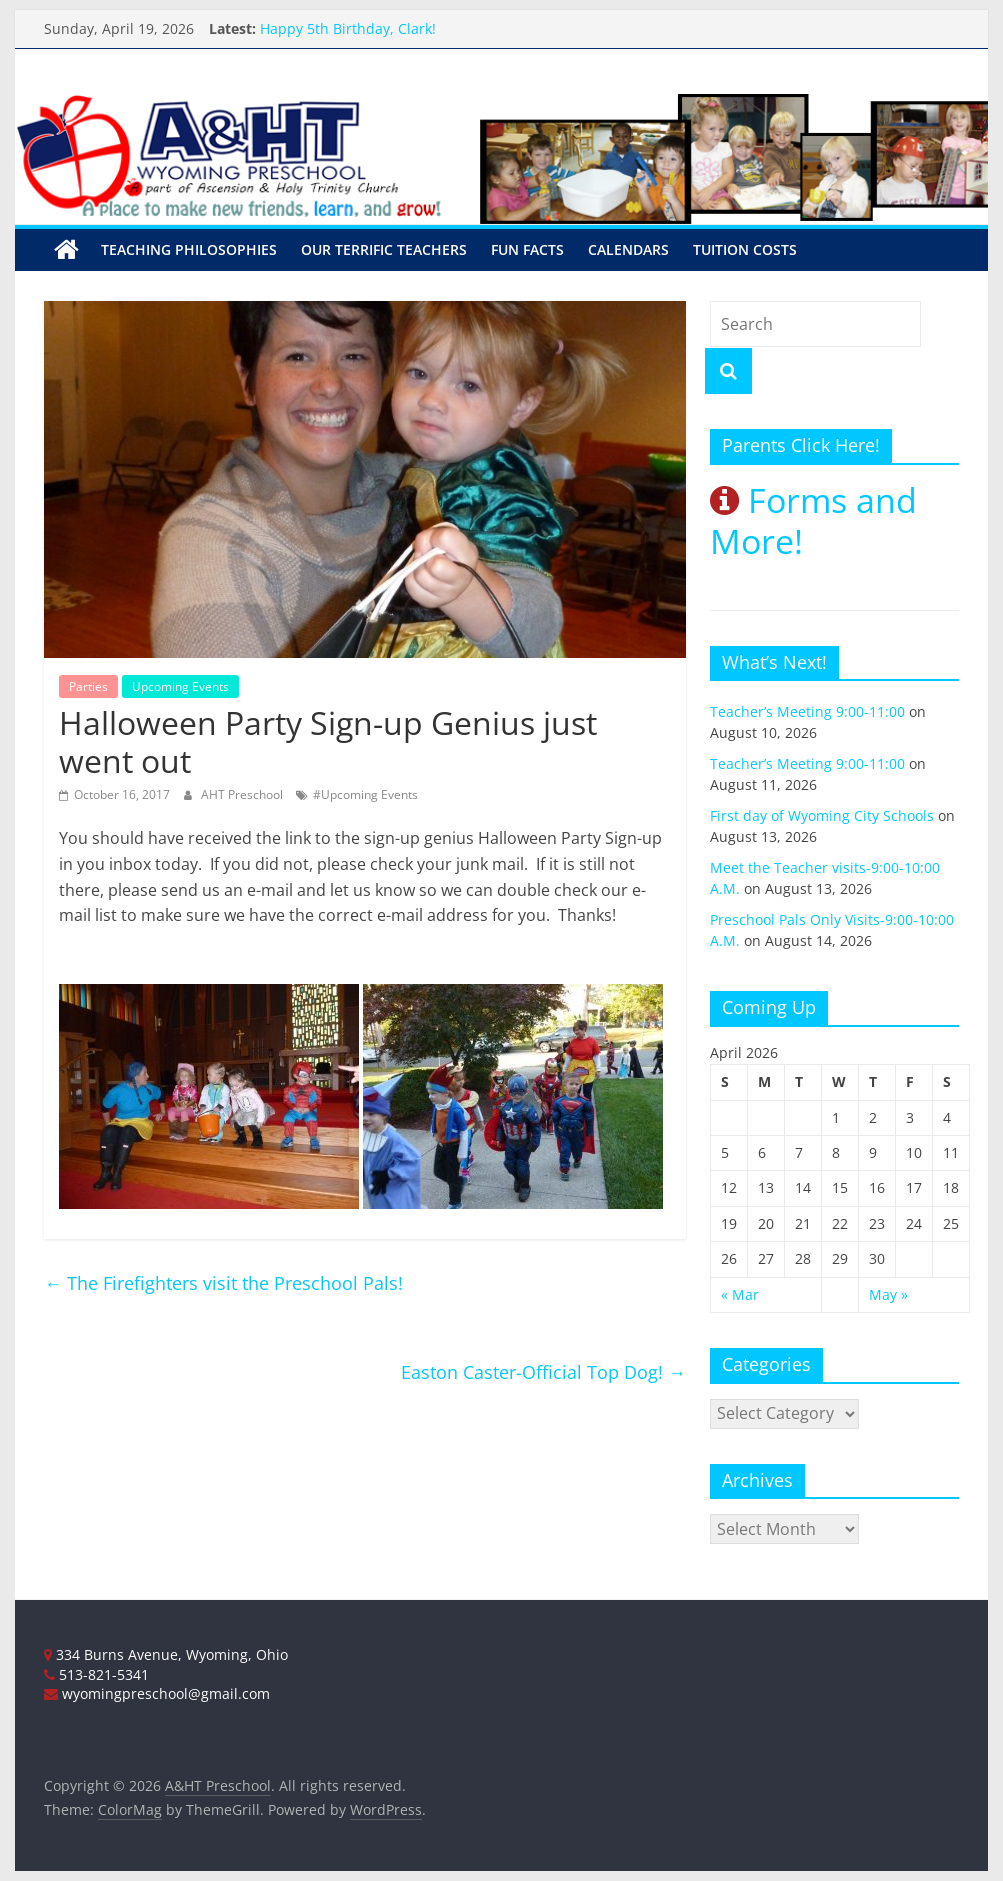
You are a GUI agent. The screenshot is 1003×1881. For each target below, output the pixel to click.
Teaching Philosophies (189, 249)
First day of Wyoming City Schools (822, 815)
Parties (88, 686)
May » (888, 1293)
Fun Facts (527, 249)
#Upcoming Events (365, 794)
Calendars (628, 249)
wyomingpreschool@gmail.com (157, 1693)
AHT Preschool (243, 794)
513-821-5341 (96, 1674)
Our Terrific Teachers (384, 249)
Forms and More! (813, 520)
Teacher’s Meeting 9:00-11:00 (807, 711)
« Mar (740, 1293)
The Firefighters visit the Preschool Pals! (223, 1283)
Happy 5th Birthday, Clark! (348, 28)
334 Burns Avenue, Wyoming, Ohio (166, 1654)
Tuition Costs (745, 249)
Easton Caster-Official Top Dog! (543, 1372)
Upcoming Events (180, 686)
